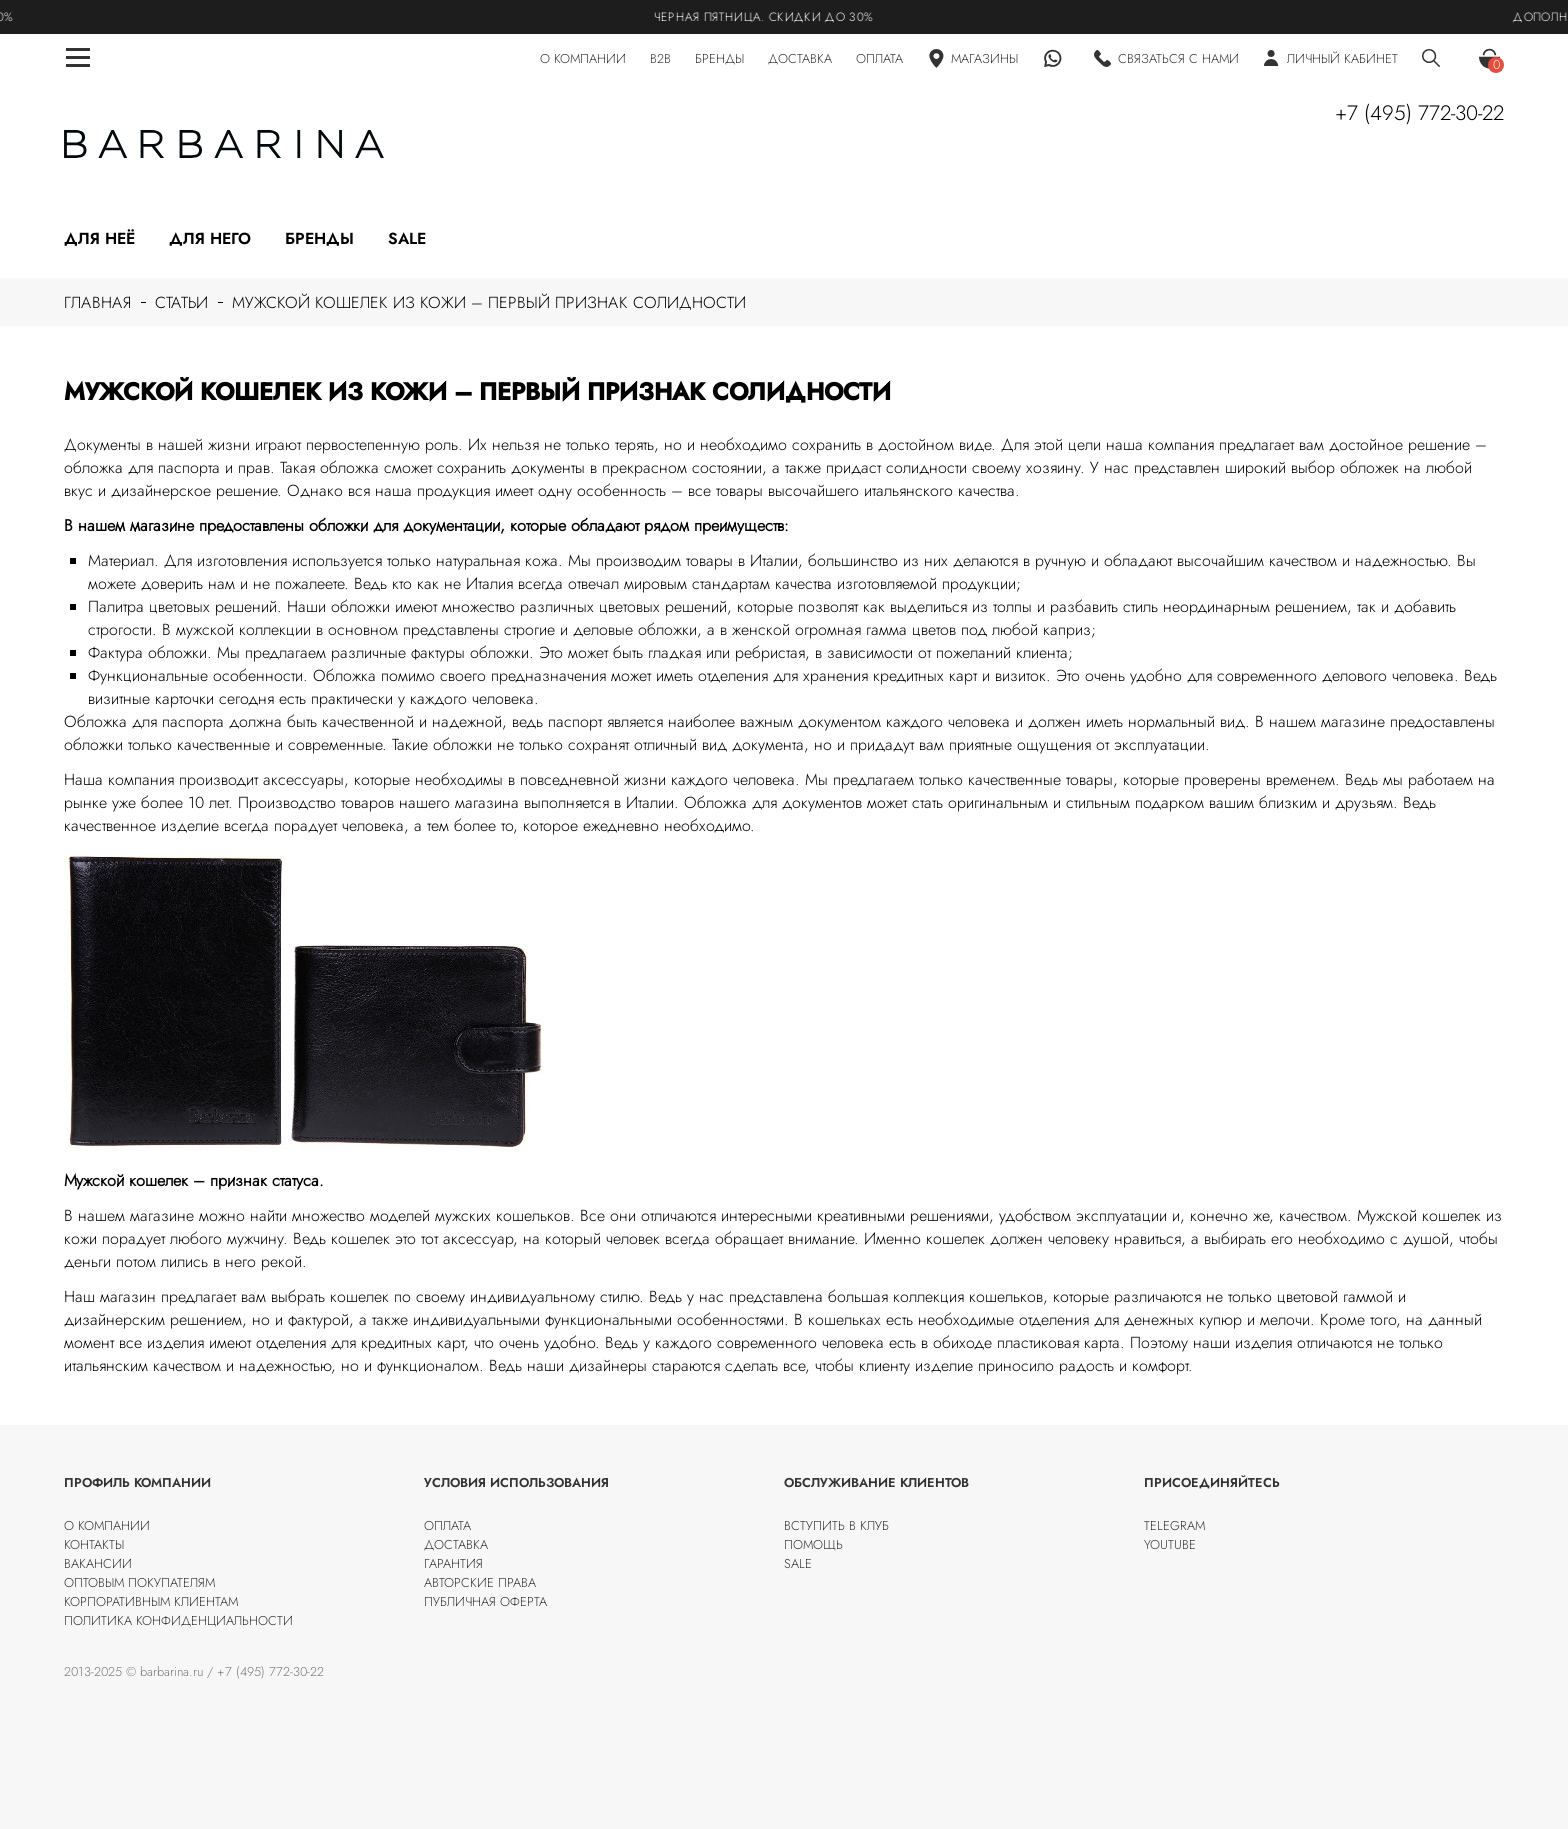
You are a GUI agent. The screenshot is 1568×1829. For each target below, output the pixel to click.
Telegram (1174, 1525)
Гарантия (453, 1563)
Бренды (319, 238)
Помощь (813, 1544)
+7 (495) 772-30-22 (1419, 113)
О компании (107, 1525)
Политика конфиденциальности (178, 1620)
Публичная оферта (485, 1601)
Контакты (94, 1544)
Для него (210, 238)
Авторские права (480, 1582)
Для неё (99, 238)
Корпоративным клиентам (151, 1601)
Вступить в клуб (836, 1525)
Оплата (447, 1525)
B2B (660, 58)
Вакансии (98, 1563)
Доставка (456, 1544)
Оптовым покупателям (139, 1582)
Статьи (181, 302)
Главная (97, 302)
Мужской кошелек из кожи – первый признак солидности (489, 302)
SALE (798, 1563)
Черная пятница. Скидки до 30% (773, 17)
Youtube (1170, 1544)
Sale (407, 238)
